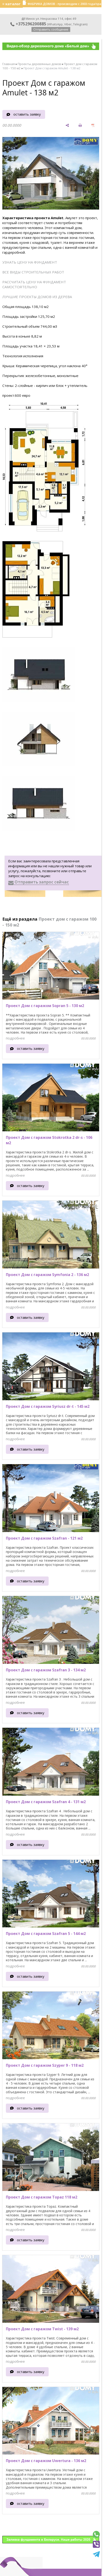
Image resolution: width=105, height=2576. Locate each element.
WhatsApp (55, 24)
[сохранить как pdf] (93, 125)
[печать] (80, 125)
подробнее (15, 1038)
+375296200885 (28, 24)
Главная (8, 64)
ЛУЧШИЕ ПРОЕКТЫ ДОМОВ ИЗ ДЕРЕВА (37, 296)
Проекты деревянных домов (39, 64)
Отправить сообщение (50, 29)
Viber (68, 24)
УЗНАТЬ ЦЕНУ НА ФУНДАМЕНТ (29, 262)
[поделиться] (67, 125)
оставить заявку (27, 114)
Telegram (80, 24)
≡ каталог (11, 3)
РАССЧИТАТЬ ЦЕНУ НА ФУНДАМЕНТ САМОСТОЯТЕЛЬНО (34, 284)
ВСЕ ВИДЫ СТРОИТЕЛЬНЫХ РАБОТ (33, 272)
